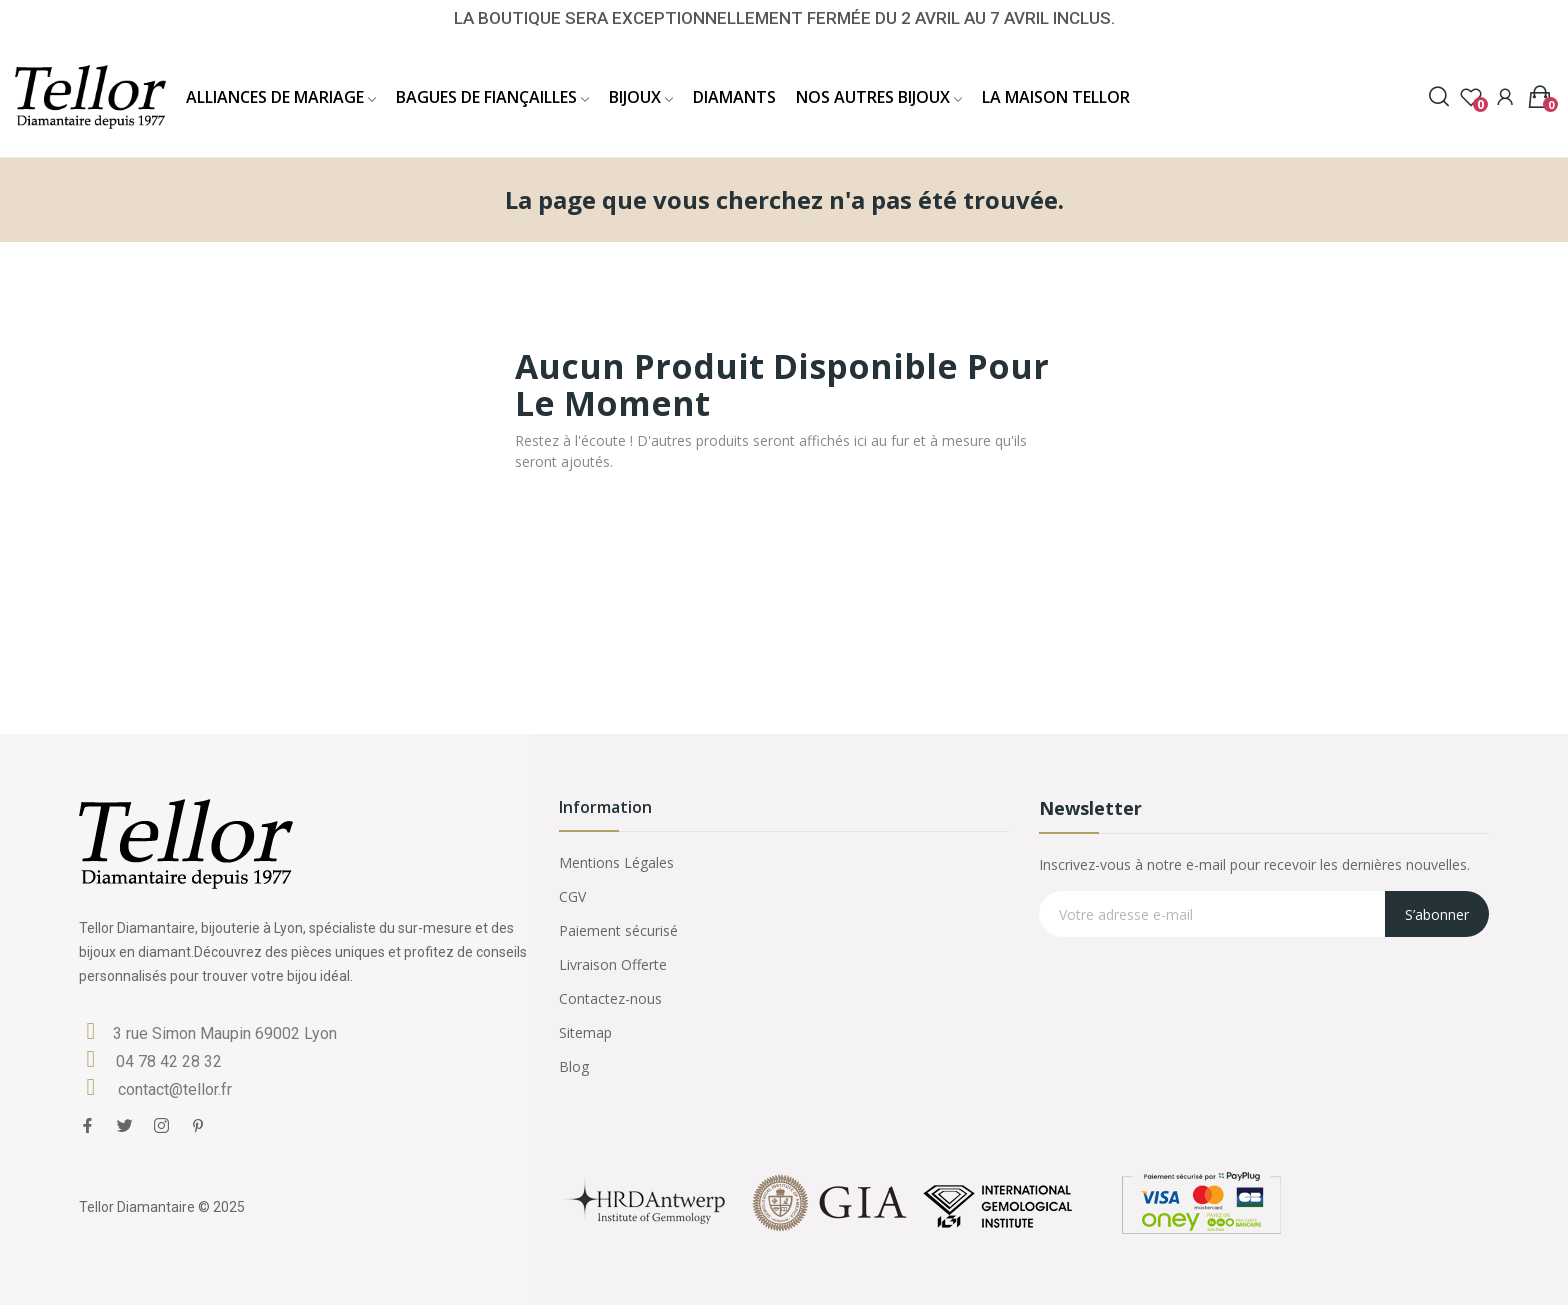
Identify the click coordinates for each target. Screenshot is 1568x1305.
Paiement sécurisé (618, 930)
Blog (574, 1066)
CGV (572, 896)
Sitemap (585, 1032)
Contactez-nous (610, 998)
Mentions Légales (616, 862)
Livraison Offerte (613, 964)
